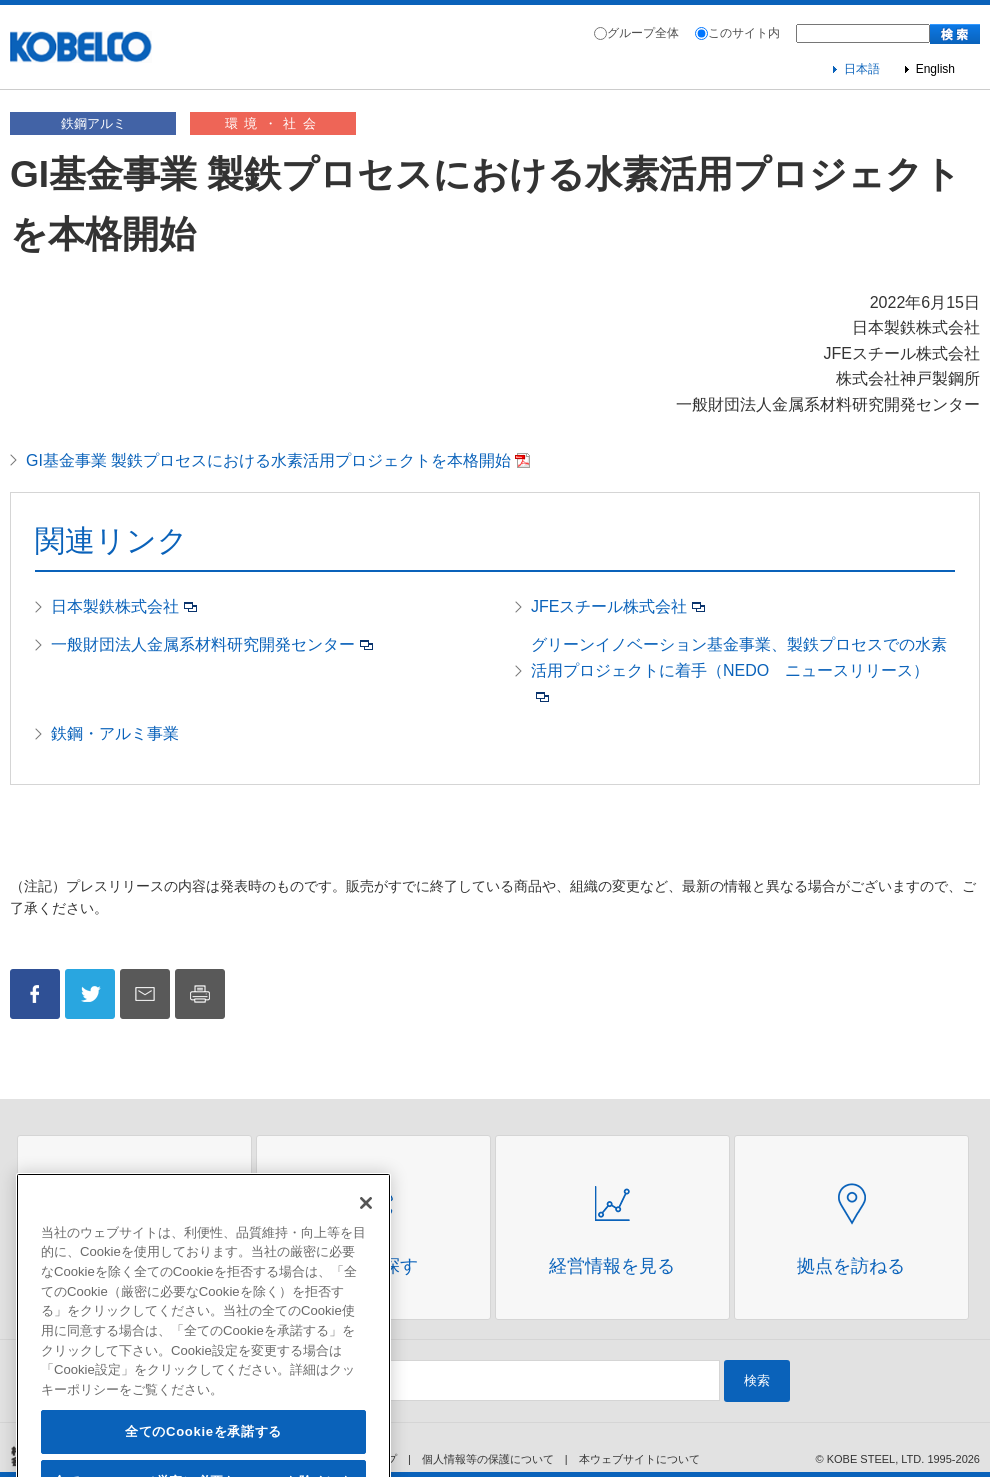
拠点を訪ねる (851, 1266)
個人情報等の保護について (488, 1459)
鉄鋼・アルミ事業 (115, 733)
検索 (757, 1380)
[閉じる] (366, 1230)
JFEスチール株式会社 (609, 606)
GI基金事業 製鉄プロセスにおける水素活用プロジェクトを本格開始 (268, 460)
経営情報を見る (612, 1266)
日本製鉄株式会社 (115, 606)
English (935, 69)
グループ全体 (643, 33)
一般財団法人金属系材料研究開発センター (203, 644)
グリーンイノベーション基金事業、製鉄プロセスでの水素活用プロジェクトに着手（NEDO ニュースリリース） (739, 657)
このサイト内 (744, 33)
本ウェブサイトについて (639, 1459)
